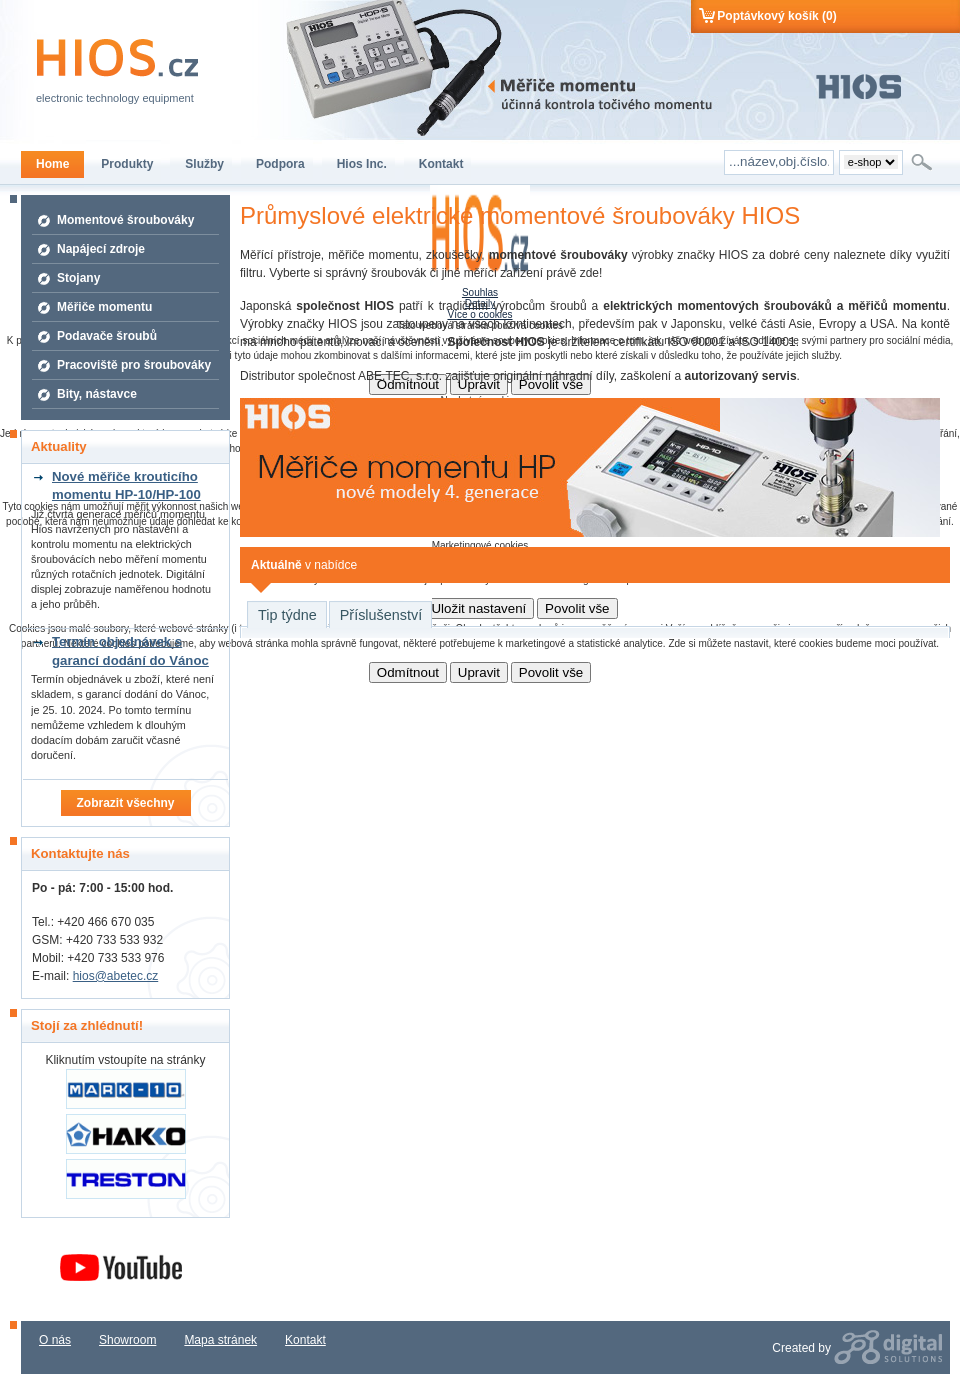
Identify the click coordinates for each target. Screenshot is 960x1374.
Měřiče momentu (104, 307)
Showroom (127, 1340)
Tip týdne (287, 615)
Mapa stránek (220, 1340)
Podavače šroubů (107, 336)
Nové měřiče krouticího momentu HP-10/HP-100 (126, 485)
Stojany (78, 278)
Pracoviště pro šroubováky (134, 365)
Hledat (923, 162)
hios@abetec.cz (116, 976)
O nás (55, 1340)
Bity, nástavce (97, 394)
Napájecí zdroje (101, 249)
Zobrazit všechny (125, 803)
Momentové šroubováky (125, 220)
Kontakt (305, 1340)
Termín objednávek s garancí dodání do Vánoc (130, 650)
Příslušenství (381, 615)
